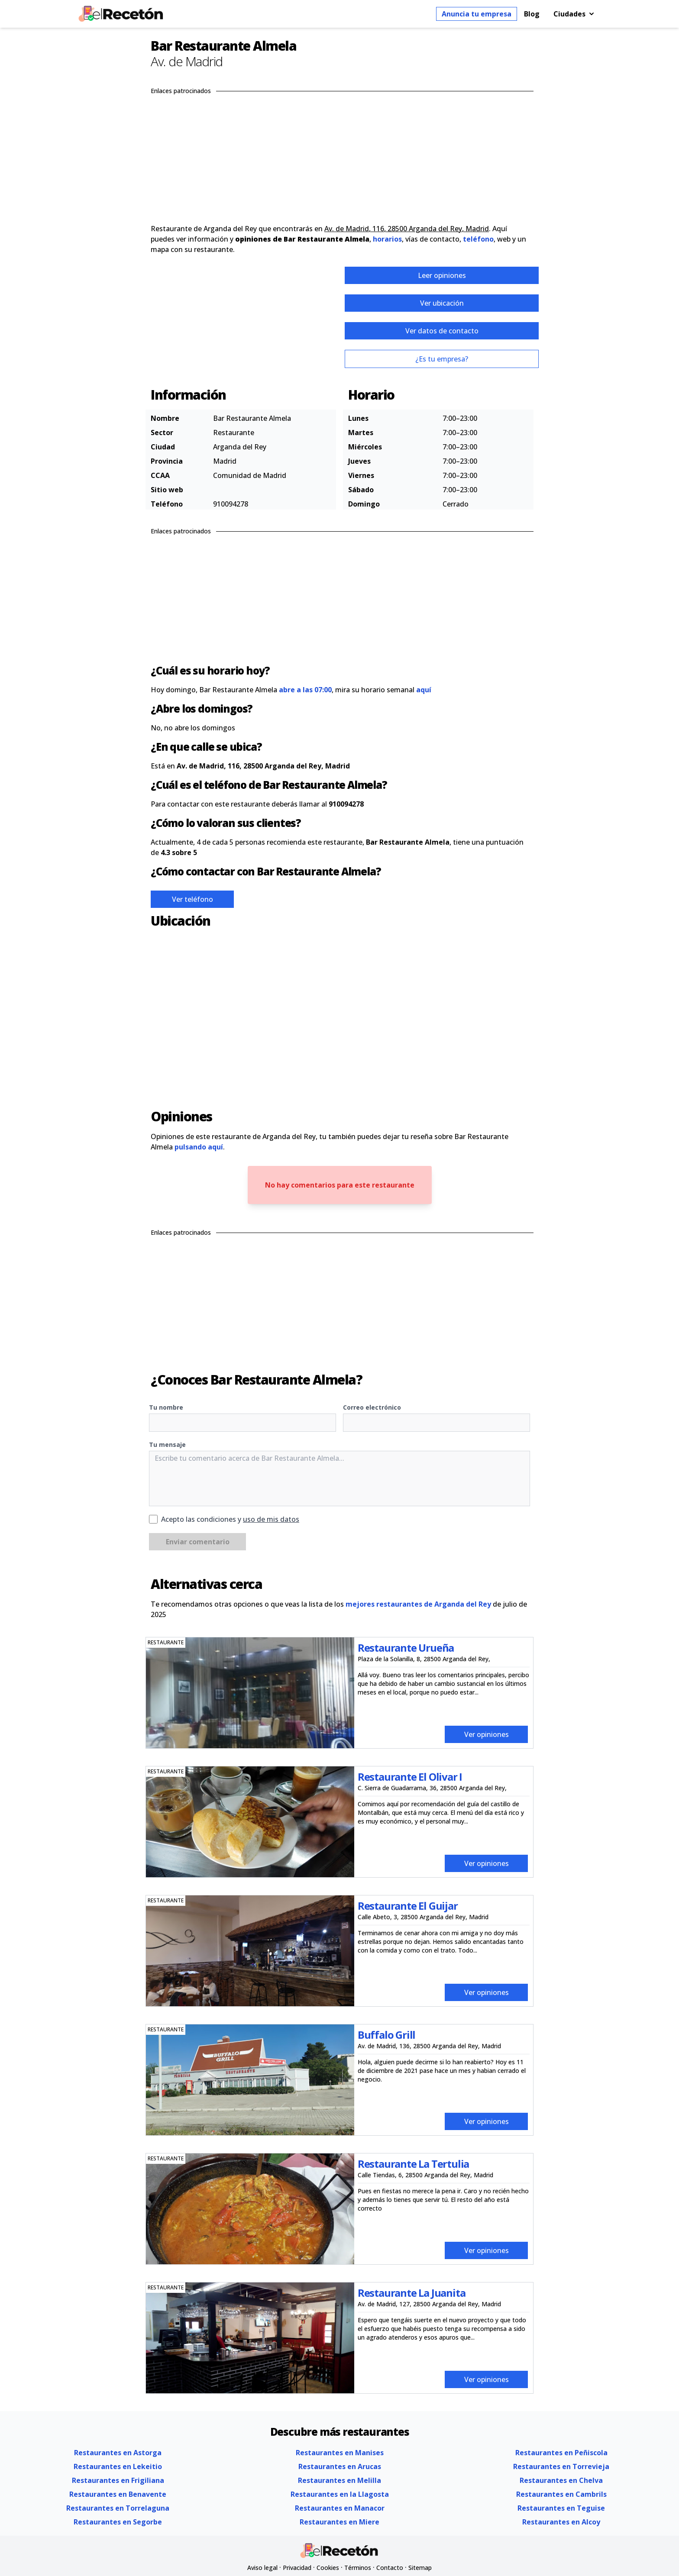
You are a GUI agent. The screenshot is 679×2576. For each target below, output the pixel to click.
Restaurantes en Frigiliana (118, 2480)
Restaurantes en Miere (339, 2522)
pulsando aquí (199, 1147)
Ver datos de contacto (442, 331)
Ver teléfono (192, 899)
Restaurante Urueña (406, 1647)
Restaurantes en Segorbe (118, 2522)
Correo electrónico (372, 1407)
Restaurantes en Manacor (340, 2508)
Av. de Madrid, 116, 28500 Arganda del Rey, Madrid (406, 228)
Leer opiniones (442, 275)
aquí (423, 689)
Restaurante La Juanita (412, 2292)
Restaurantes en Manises (340, 2452)
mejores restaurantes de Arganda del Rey (418, 1604)
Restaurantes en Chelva (561, 2480)
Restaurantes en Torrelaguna (117, 2508)
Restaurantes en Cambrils (561, 2494)
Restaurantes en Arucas (339, 2466)
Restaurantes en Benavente (117, 2494)
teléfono (478, 239)
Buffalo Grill (386, 2034)
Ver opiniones (486, 1734)
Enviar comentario (198, 1541)
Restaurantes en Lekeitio (118, 2466)
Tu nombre (166, 1407)
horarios (387, 239)
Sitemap (420, 2567)
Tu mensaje (167, 1444)
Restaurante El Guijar (408, 1905)
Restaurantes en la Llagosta (340, 2494)
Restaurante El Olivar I (410, 1776)
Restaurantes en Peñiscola (561, 2452)
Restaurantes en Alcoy (561, 2522)
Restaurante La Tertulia (413, 2163)
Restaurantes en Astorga (118, 2452)
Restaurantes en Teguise (561, 2508)
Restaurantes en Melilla (339, 2480)
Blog (532, 14)
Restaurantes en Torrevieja (561, 2466)
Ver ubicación (442, 303)
